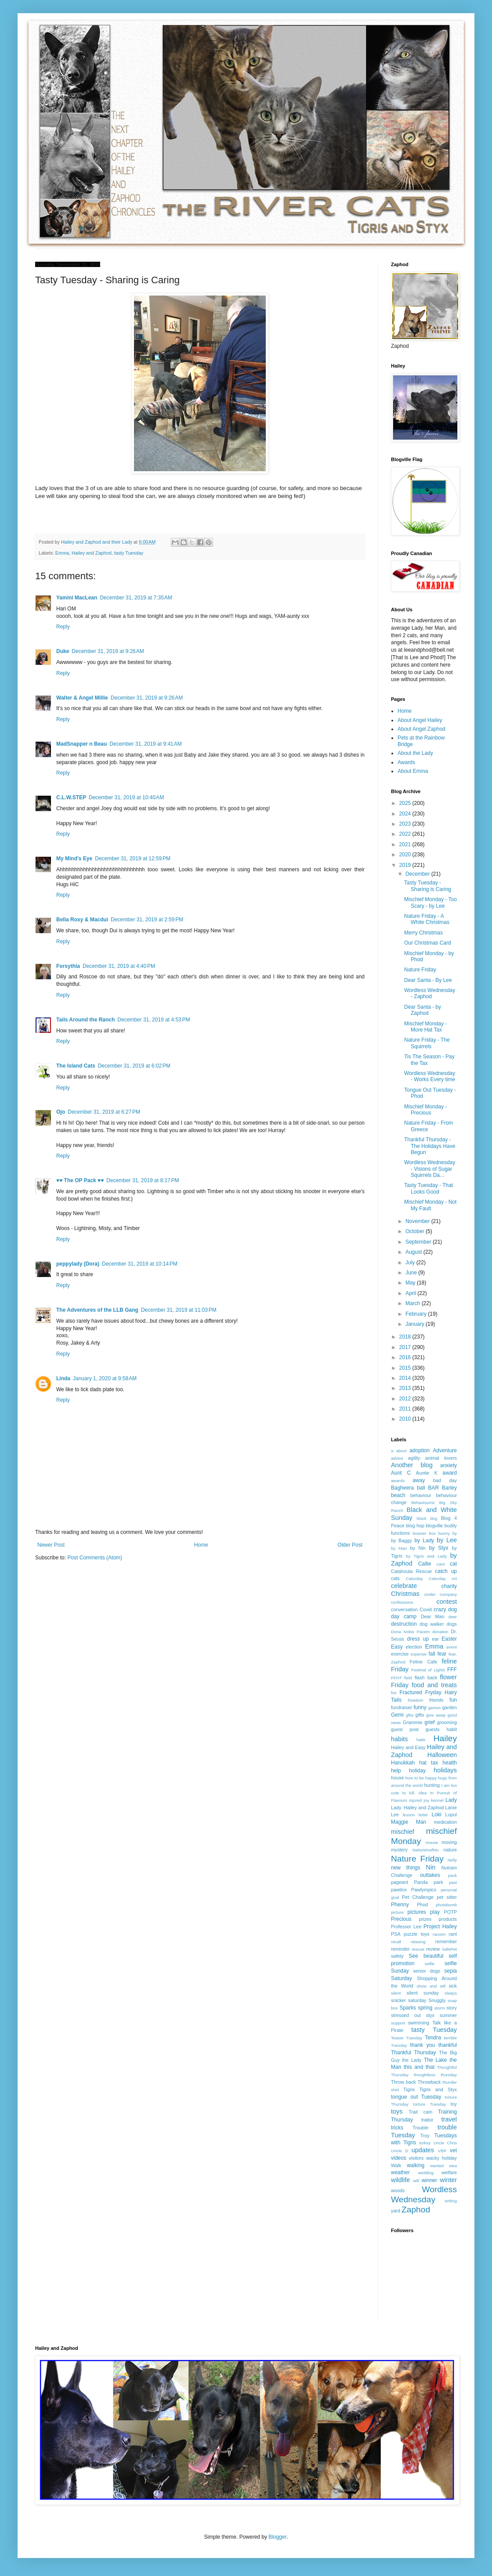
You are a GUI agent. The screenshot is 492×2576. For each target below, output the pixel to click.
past (453, 1882)
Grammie (412, 1722)
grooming (447, 1722)
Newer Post (51, 1545)
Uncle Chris (445, 2142)
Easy (397, 1647)
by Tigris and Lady (426, 1556)
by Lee (447, 1540)
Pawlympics (423, 1889)
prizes (425, 1919)
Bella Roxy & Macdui (82, 919)
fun (453, 1700)
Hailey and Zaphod (92, 553)
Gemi (397, 1715)
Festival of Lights (428, 1669)
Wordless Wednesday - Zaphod (429, 993)
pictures (417, 1912)
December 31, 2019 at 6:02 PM (134, 1066)
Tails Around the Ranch (85, 1020)
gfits (410, 1715)
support (398, 2022)
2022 (405, 834)
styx (430, 2015)
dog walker (432, 1624)
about (401, 1450)
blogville (434, 1525)
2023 (405, 824)
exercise (400, 1653)
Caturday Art (443, 1578)
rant (453, 1934)
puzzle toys (416, 1934)
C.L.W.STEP (71, 797)
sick (453, 1985)
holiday (417, 1771)
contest (447, 1601)
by (454, 1533)
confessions (402, 1602)
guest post (405, 1729)
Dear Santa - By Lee (428, 980)
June (411, 1273)
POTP (450, 1912)
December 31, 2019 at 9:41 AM (145, 744)
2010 (405, 1419)
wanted (437, 2165)
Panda (421, 1882)
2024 (405, 814)
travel (449, 2119)
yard (395, 2210)
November (418, 1221)
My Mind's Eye (74, 858)
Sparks (407, 2008)
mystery (399, 1849)
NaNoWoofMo (425, 1849)
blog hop (415, 1525)
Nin (431, 1867)
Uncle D (399, 2150)
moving (449, 1842)
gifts (420, 1714)
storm (439, 2008)
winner (429, 2180)
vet (453, 2150)
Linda (63, 1378)
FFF (452, 1670)
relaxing (418, 1941)
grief (429, 1722)
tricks (397, 2128)
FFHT (396, 1677)
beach (398, 1495)
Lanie (451, 1807)
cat (453, 1564)
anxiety (448, 1465)
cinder (430, 1594)
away (418, 1480)
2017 (405, 1347)
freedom (415, 1700)
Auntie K (427, 1473)
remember (446, 1941)
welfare (449, 2172)
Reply (63, 627)
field (408, 1677)
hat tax (428, 1763)
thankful (447, 2045)
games (434, 1707)
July (410, 1262)
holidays (445, 1770)
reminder (400, 1949)
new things (405, 1868)
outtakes (430, 1875)
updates (423, 2150)
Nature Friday (420, 970)
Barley (449, 1488)
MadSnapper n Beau (81, 744)
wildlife (400, 2179)
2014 (405, 1378)
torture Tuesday (429, 2104)
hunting (432, 1785)
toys (396, 2111)
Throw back (403, 2082)
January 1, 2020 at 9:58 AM (105, 1378)
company (448, 1594)
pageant (399, 1882)
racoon (439, 1934)
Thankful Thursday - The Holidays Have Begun (429, 1145)
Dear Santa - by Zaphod (422, 1010)
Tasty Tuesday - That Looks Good (428, 1188)
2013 (405, 1388)
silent (396, 1993)
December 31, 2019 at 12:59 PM (132, 858)
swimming (418, 2022)
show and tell (431, 1986)
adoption (419, 1450)
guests (433, 1729)
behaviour (420, 1495)
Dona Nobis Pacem (410, 1631)
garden (449, 1707)
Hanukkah (403, 1763)
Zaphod (416, 2209)
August (414, 1252)
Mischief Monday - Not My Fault (430, 1205)
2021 (405, 844)
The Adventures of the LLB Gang (97, 1310)
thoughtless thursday (435, 2074)
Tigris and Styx (438, 2089)
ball (421, 1488)
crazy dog (445, 1609)
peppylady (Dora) (77, 1264)
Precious (401, 1919)
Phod (422, 1904)
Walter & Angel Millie (82, 698)
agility (414, 1458)
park (438, 1882)
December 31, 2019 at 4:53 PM (153, 1020)
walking (415, 2165)
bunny (444, 1533)
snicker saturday (408, 2000)
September (419, 1242)
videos (398, 2158)
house (397, 1777)
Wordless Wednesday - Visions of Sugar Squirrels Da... (429, 1168)
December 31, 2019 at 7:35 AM (136, 598)
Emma (62, 553)
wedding (426, 2172)
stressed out (406, 2015)
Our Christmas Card (427, 943)
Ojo (60, 1112)
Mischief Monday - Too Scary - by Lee (430, 902)
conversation (404, 1609)
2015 (405, 1368)
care (441, 1564)
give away (435, 1715)
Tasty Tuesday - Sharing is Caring (427, 886)
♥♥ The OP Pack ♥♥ (80, 1180)
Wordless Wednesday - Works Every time (429, 1076)
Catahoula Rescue (411, 1571)
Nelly (452, 1860)
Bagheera (402, 1488)
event (452, 1647)
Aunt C (401, 1473)
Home (201, 1545)
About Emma (413, 771)
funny (419, 1707)
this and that (419, 2067)
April (411, 1293)
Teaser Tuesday (406, 2037)
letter (423, 1814)
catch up (446, 1571)
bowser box (424, 1533)
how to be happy (421, 1777)
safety (397, 1956)
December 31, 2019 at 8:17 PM (142, 1180)
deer (453, 1616)
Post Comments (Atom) (94, 1558)
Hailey (445, 1738)
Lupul (451, 1814)
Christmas (405, 1593)
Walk (396, 2165)
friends (436, 1700)
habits (399, 1739)
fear (442, 1654)
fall (431, 1654)
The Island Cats (75, 1066)
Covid (426, 1609)
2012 (405, 1399)
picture (397, 1912)
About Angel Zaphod (421, 729)
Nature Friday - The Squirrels (427, 1043)
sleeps (451, 1993)
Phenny (400, 1904)
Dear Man (433, 1616)
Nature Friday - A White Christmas (426, 919)
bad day (445, 1480)
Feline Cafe (424, 1661)
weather (400, 2172)
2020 (405, 854)
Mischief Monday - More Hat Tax (425, 1027)
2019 (405, 865)
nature (450, 1849)
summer (448, 2015)
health (449, 1763)
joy (426, 1800)
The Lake (435, 2060)
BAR (433, 1488)
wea (453, 2165)
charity (449, 1586)
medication (445, 1822)
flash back (426, 1677)
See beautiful (426, 1956)
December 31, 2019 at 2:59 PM (147, 919)
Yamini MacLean (76, 598)
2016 (405, 1357)
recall (396, 1941)
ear (435, 1639)
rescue (418, 1949)
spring (425, 2008)
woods (398, 2190)
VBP (442, 2150)
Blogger (277, 2537)
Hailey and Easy (408, 1747)
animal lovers (441, 1458)
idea (423, 1792)
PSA (396, 1934)
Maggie (399, 1822)
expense (419, 1654)
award (449, 1473)
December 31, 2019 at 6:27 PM (104, 1112)
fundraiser (401, 1707)
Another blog (412, 1464)
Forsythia (68, 966)
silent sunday (422, 1992)
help (396, 1771)
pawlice (399, 1889)
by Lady (424, 1540)
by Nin (418, 1548)
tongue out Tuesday (416, 2097)
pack (452, 1875)
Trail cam (420, 2111)
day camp (403, 1616)
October (415, 1231)
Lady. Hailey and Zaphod (417, 1807)
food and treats (434, 1684)
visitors (416, 2158)
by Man (399, 1548)
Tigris (409, 2089)
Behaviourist (422, 1502)
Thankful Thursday (413, 2052)
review (433, 1949)
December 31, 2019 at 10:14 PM (139, 1264)
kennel (437, 1800)
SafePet (449, 1949)
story (452, 2007)
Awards (406, 762)
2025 (405, 803)
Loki (436, 1814)
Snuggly (436, 2000)
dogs (452, 1624)
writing (451, 2200)
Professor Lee (406, 1926)
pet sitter (447, 1897)
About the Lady (415, 753)
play (435, 1912)
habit (452, 1729)
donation (440, 1631)
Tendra (433, 2038)
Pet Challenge (418, 1897)
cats (395, 1578)
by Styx (439, 1548)
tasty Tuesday (129, 553)
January (415, 1324)
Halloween (442, 1754)
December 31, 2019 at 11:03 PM (179, 1310)
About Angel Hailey (420, 720)
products (448, 1919)
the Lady (411, 2060)
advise (397, 1458)
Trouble (420, 2127)
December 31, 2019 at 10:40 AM (126, 797)
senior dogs (426, 1970)
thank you (422, 2045)
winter (448, 2179)
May (411, 1283)
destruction (404, 1624)
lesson (409, 1814)
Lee (395, 1814)
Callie (424, 1564)
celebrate (404, 1585)
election (414, 1646)
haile (420, 1739)
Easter (449, 1639)
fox (394, 1692)
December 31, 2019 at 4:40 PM (119, 966)
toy (454, 2104)
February (416, 1314)
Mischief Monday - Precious (425, 1110)
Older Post (349, 1545)
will (416, 2180)
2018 (405, 1337)
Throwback (429, 2082)
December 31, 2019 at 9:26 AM (108, 651)
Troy (424, 2135)
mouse (432, 1842)
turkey (424, 2142)
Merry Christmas (423, 933)
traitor (427, 2119)
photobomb (446, 1904)
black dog (427, 1518)
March (413, 1303)
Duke (62, 651)
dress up (418, 1639)
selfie (429, 1963)
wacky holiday (441, 2158)
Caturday (414, 1578)
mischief (402, 1831)
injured (415, 1800)
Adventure (445, 1450)
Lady (451, 1800)
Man (421, 1822)
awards (398, 1480)
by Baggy (401, 1540)
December (418, 874)
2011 (405, 1409)
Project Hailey (440, 1926)
